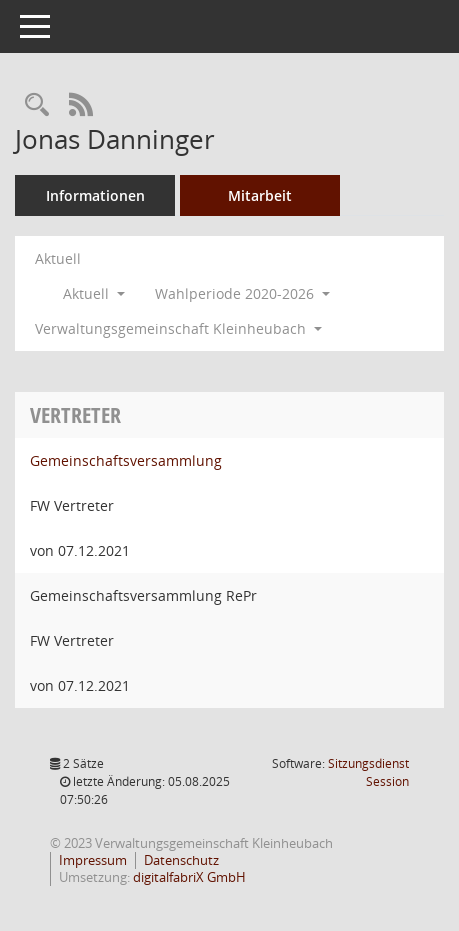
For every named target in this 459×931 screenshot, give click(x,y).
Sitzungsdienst (368, 772)
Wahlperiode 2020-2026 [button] (242, 293)
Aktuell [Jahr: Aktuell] (58, 258)
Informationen (95, 195)
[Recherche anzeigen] (37, 105)
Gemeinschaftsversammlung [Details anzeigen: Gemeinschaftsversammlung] (126, 460)
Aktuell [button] (94, 293)
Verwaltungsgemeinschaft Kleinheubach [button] (178, 328)
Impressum (93, 860)
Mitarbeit (260, 195)
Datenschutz (181, 860)
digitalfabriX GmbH (189, 877)
